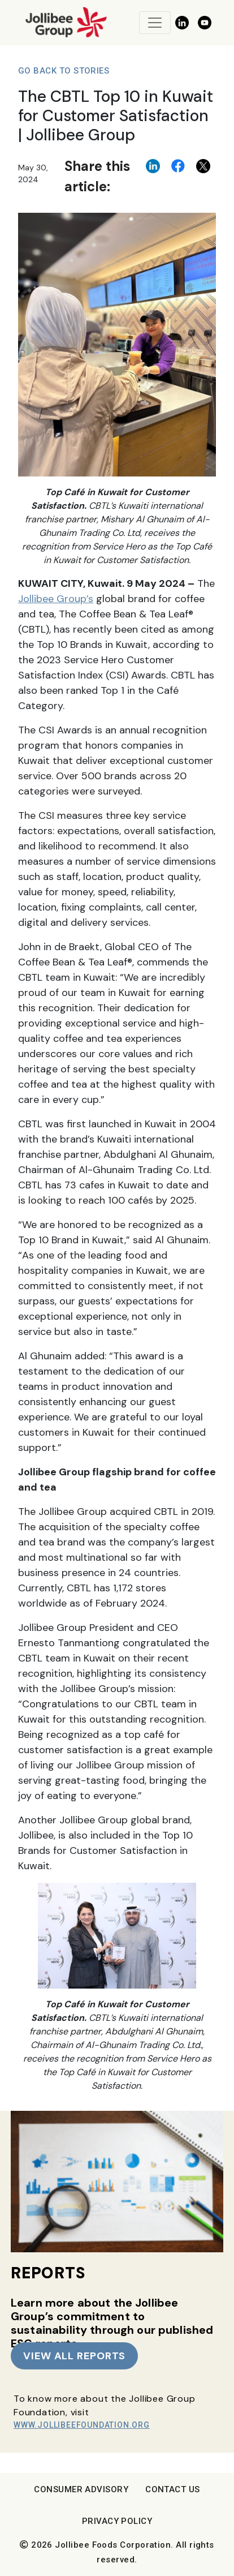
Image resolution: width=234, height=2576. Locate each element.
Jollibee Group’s (55, 599)
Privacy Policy (117, 2521)
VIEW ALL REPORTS (74, 2356)
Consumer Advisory (81, 2489)
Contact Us (172, 2489)
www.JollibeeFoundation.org (82, 2424)
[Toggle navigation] (155, 22)
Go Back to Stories (63, 71)
